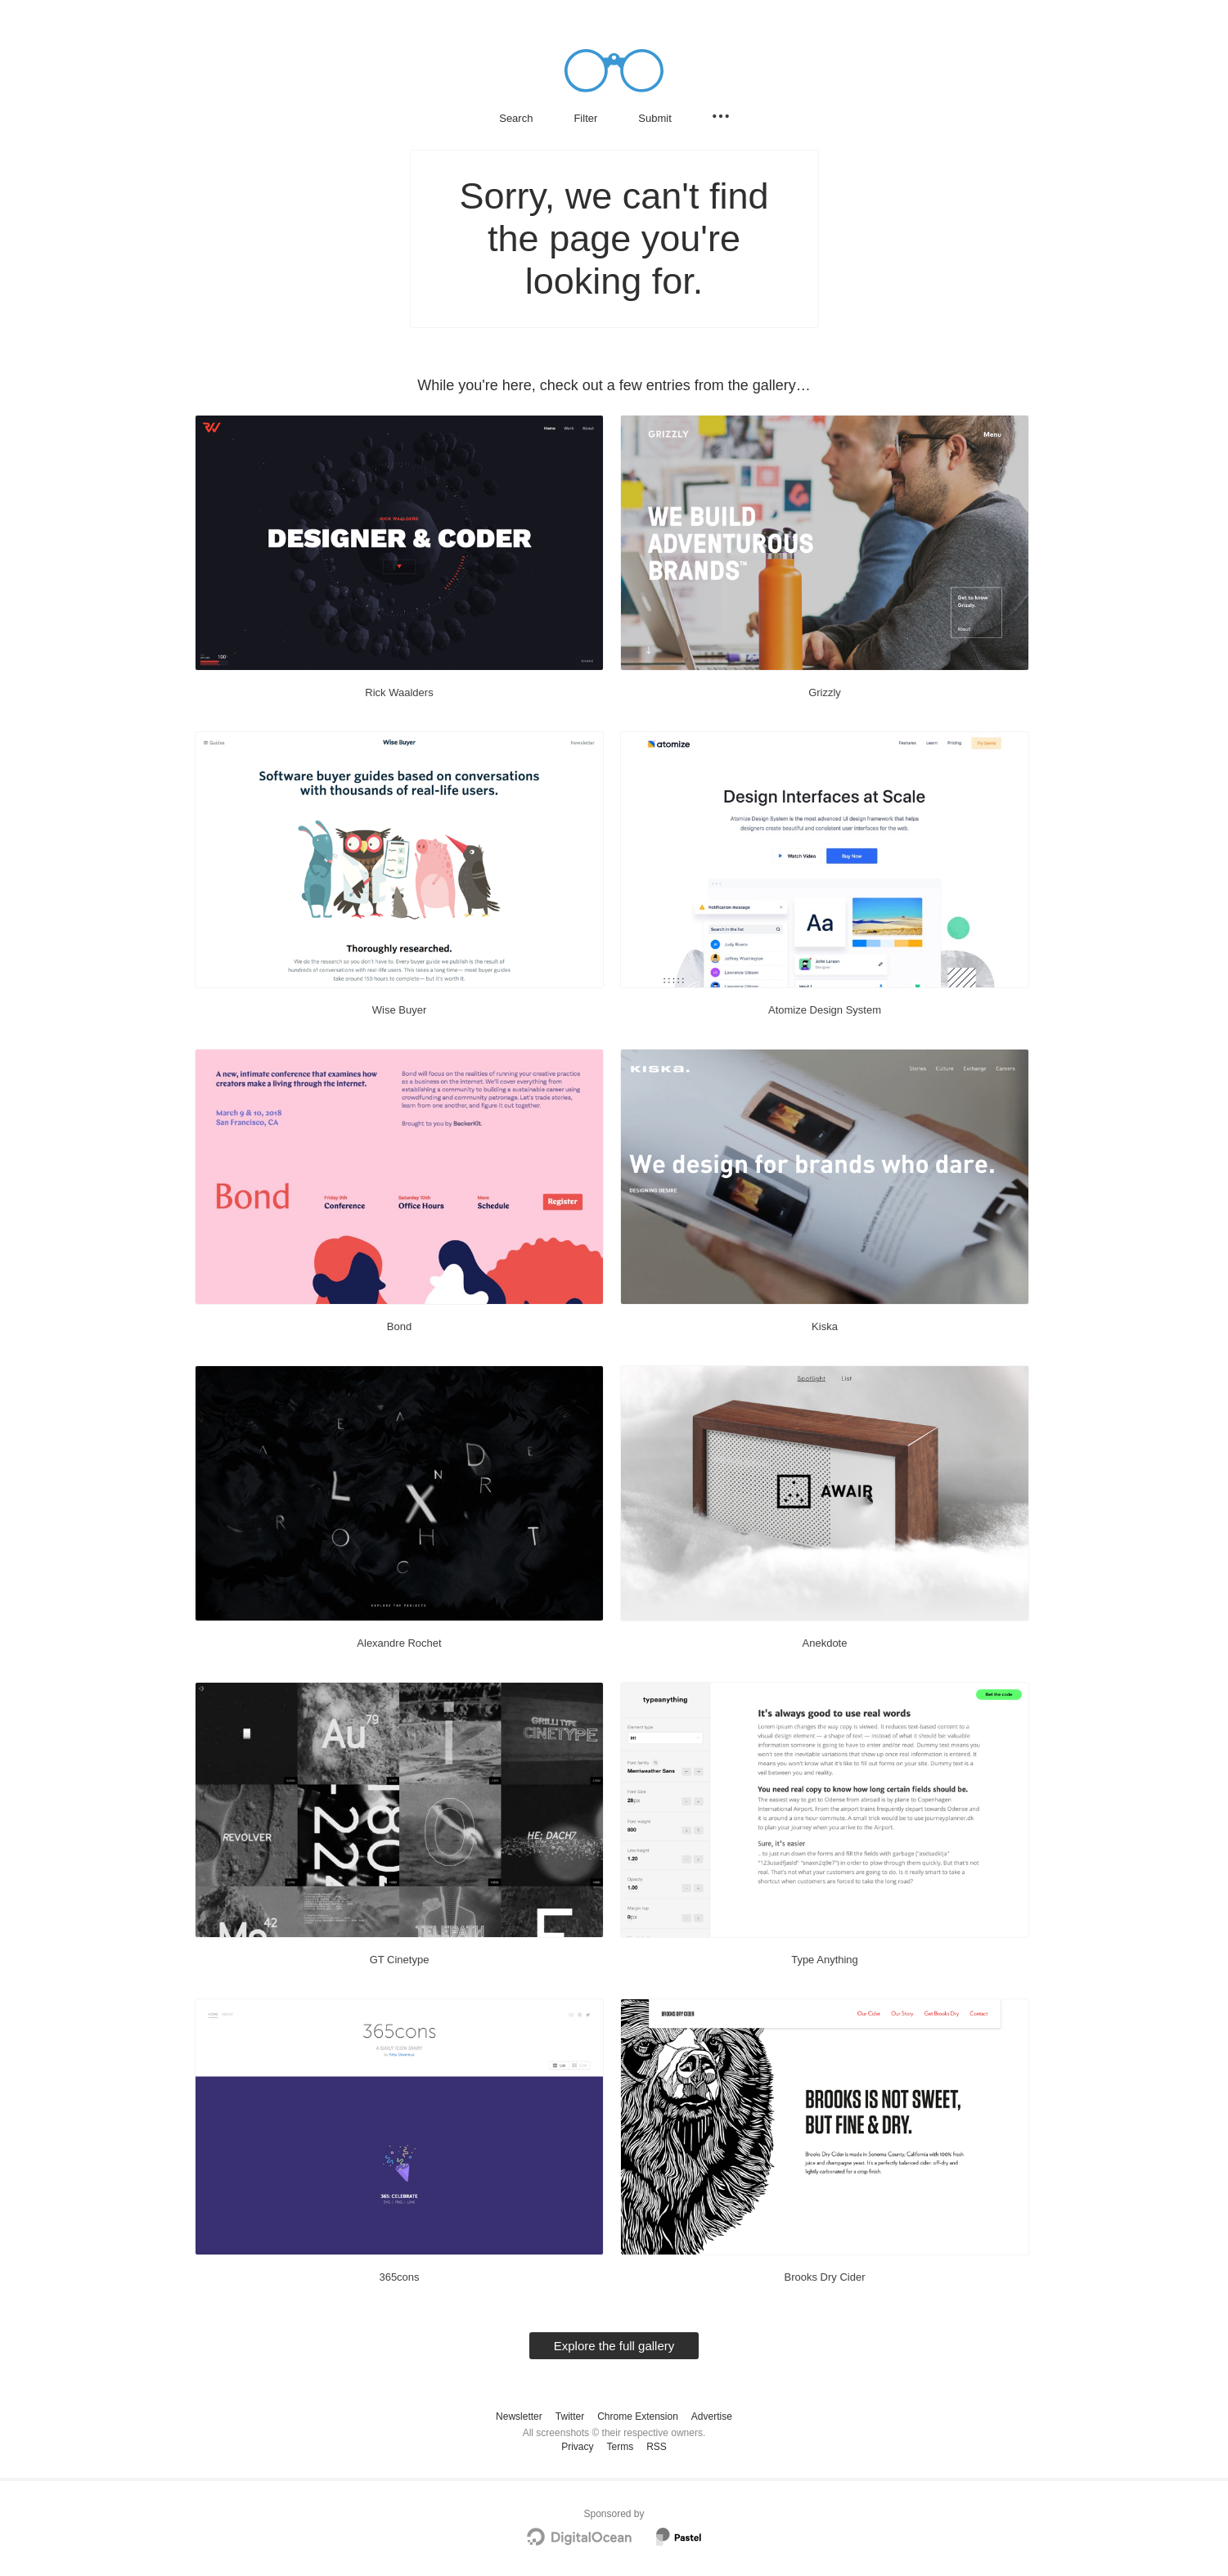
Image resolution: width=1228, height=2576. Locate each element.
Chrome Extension (637, 2416)
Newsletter (519, 2416)
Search (516, 118)
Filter (585, 118)
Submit (654, 118)
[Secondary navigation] (721, 116)
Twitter (570, 2416)
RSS (656, 2446)
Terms (619, 2446)
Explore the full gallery (614, 2346)
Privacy (577, 2446)
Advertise (711, 2416)
